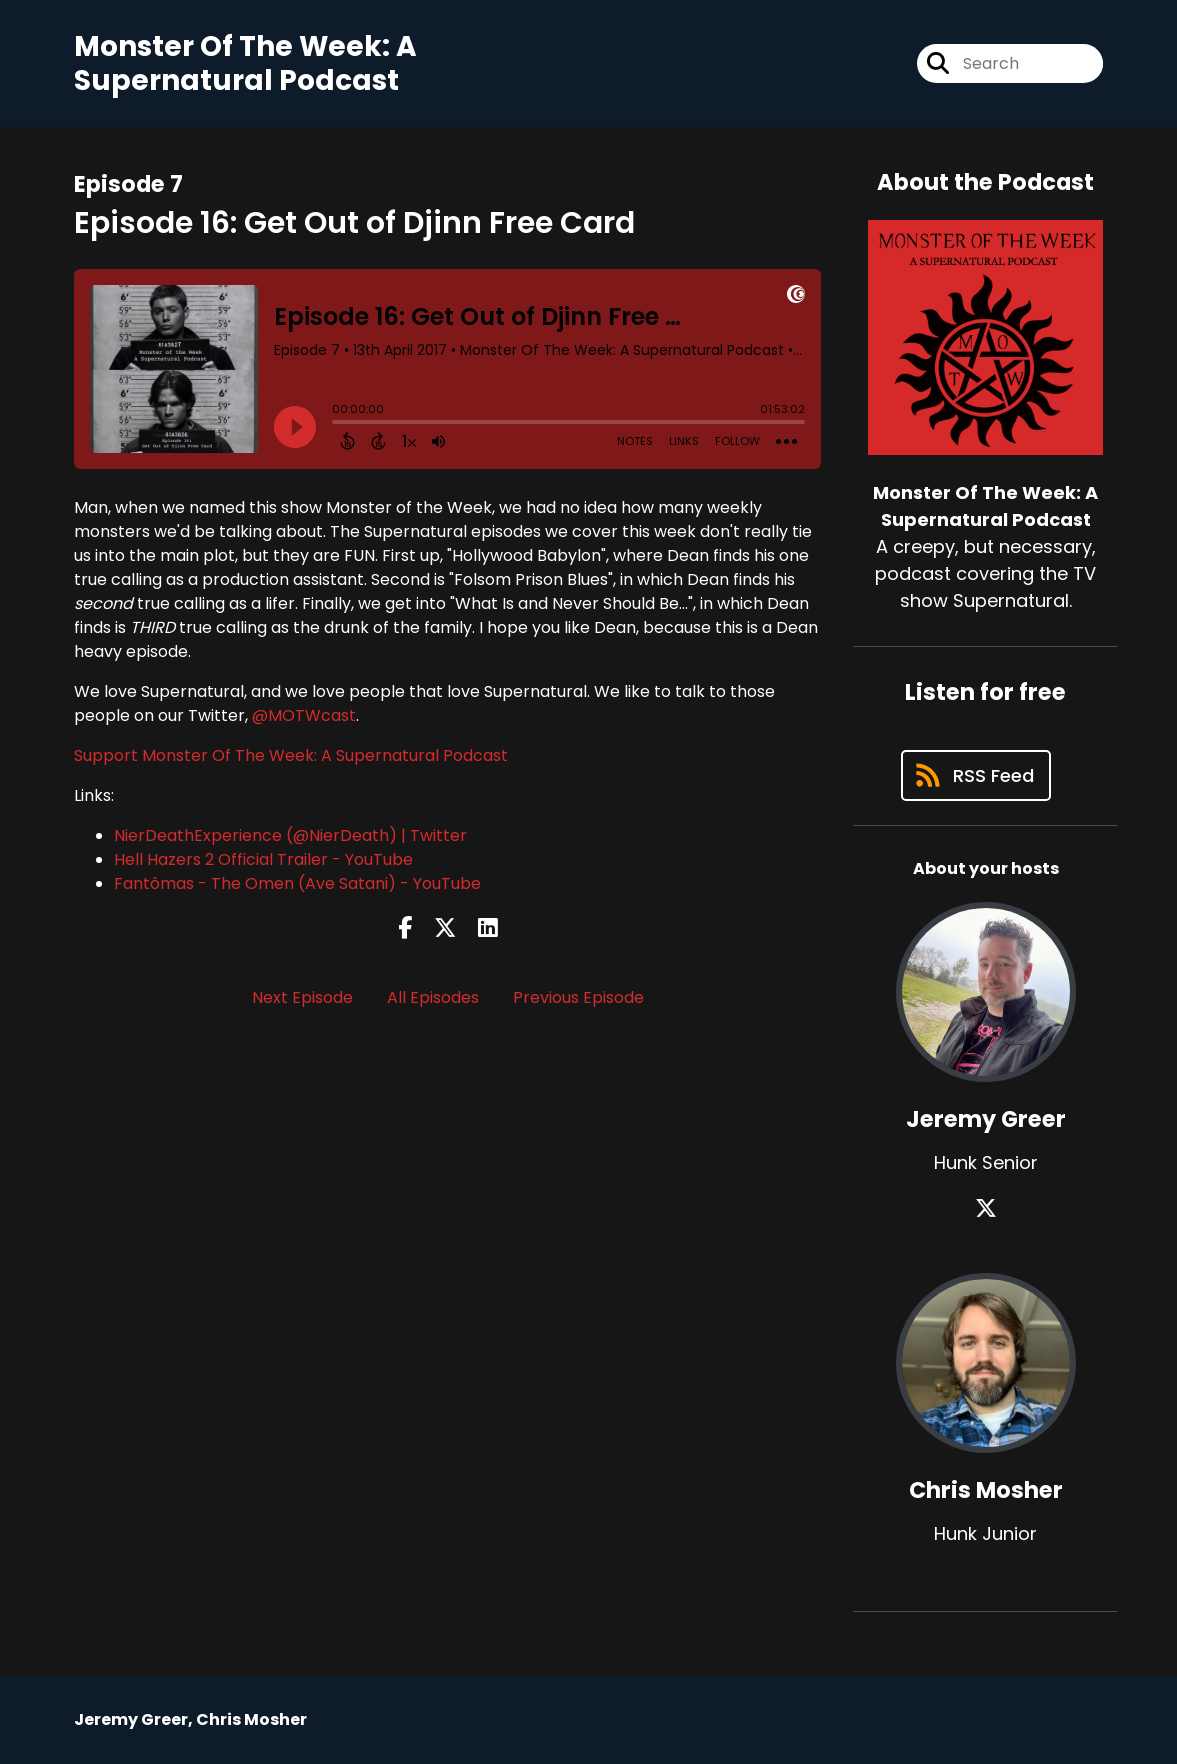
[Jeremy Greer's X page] (986, 1208)
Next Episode (302, 997)
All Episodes (433, 997)
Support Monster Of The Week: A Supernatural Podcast (291, 755)
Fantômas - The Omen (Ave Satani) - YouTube (297, 883)
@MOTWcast (304, 715)
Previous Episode (578, 997)
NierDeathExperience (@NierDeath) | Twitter (290, 835)
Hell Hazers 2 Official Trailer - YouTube (263, 859)
